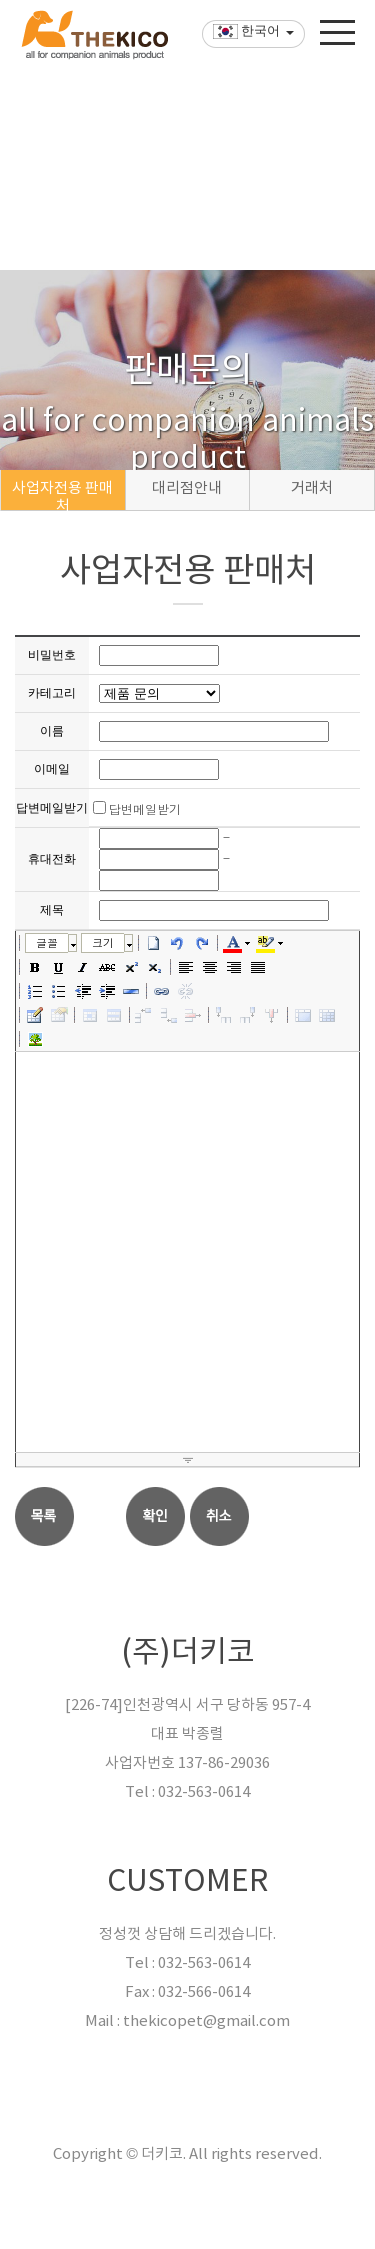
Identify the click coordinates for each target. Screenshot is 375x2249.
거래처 (312, 488)
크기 (103, 942)
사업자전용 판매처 (62, 495)
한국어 (246, 59)
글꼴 (47, 942)
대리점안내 (187, 488)
